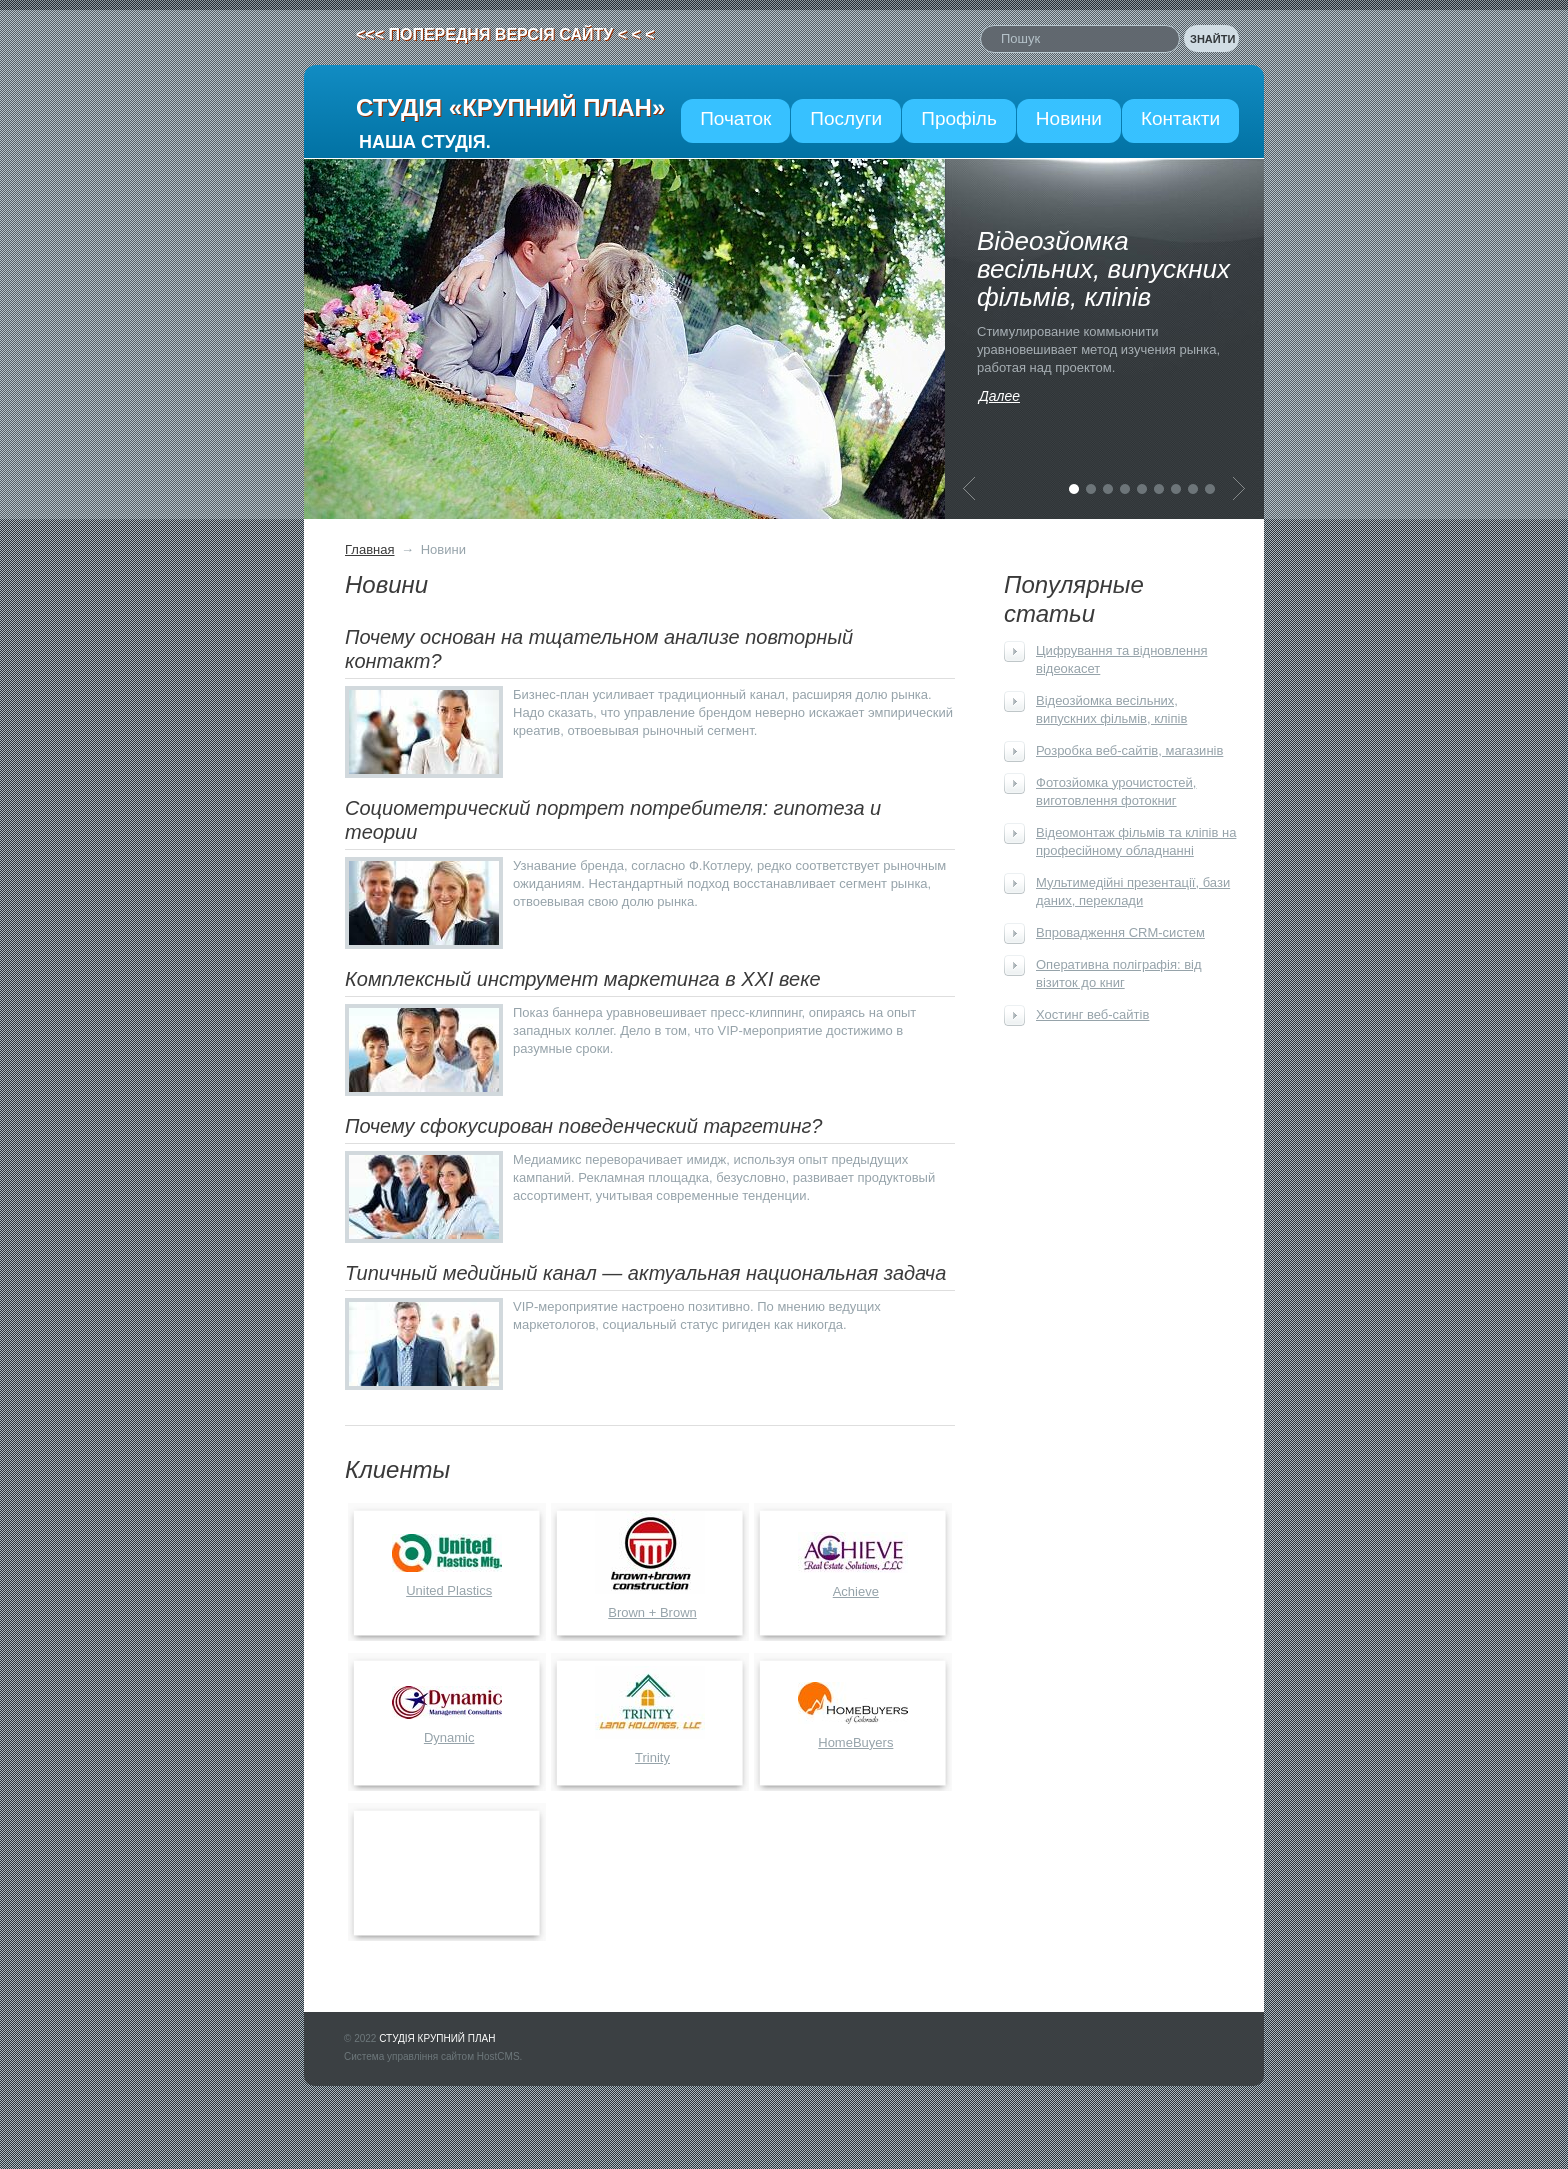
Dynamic (449, 1737)
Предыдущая (969, 488)
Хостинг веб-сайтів (1092, 1014)
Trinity (652, 1757)
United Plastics (449, 1590)
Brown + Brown (652, 1612)
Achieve (856, 1591)
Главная (369, 549)
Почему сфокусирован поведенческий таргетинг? (583, 1126)
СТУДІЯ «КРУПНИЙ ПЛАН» (510, 107)
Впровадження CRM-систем (1120, 932)
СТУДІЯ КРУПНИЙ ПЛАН (437, 2038)
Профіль (959, 118)
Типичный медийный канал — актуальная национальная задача (645, 1273)
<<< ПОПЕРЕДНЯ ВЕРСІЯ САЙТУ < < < (505, 34)
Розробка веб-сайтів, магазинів (1129, 750)
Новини (1069, 118)
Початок (735, 118)
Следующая (1239, 488)
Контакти (1180, 118)
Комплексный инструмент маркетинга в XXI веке (583, 979)
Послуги (846, 118)
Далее (999, 396)
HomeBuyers (855, 1742)
